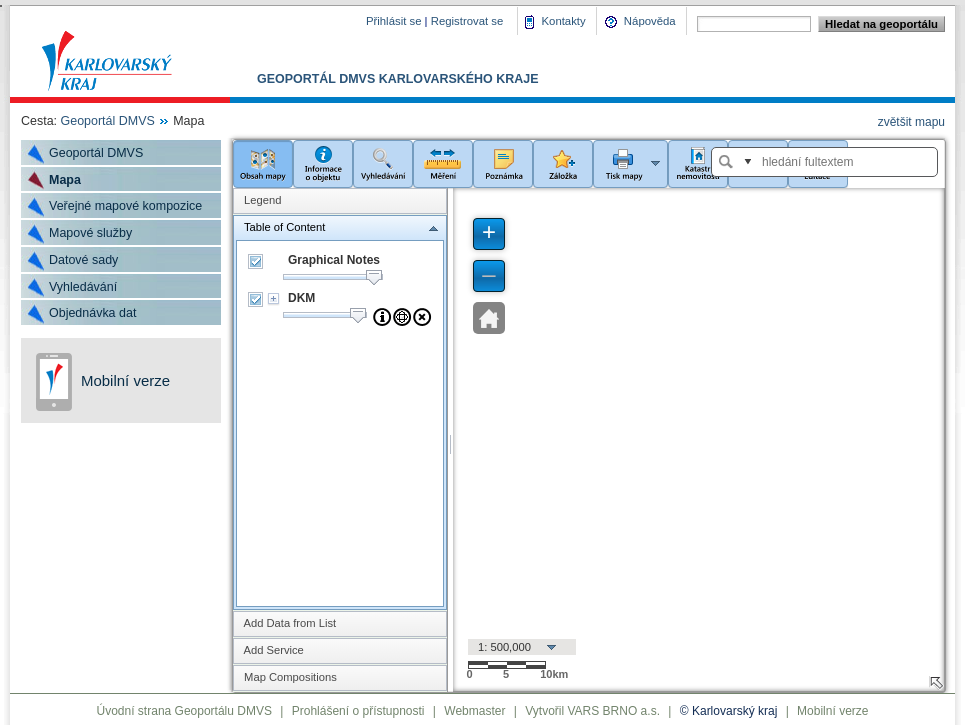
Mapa (65, 180)
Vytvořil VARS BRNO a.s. (592, 711)
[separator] (450, 440)
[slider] (374, 278)
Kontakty (564, 21)
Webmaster (474, 711)
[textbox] (835, 162)
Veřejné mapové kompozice (125, 206)
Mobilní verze (125, 380)
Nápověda (650, 21)
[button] (263, 163)
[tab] (340, 200)
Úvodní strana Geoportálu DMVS (184, 711)
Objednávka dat (92, 313)
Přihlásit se (394, 21)
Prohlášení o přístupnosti (358, 711)
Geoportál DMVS (108, 121)
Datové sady (83, 260)
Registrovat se (467, 21)
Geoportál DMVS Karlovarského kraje (398, 79)
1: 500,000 (504, 647)
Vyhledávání (83, 287)
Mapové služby (90, 233)
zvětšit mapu (911, 122)
